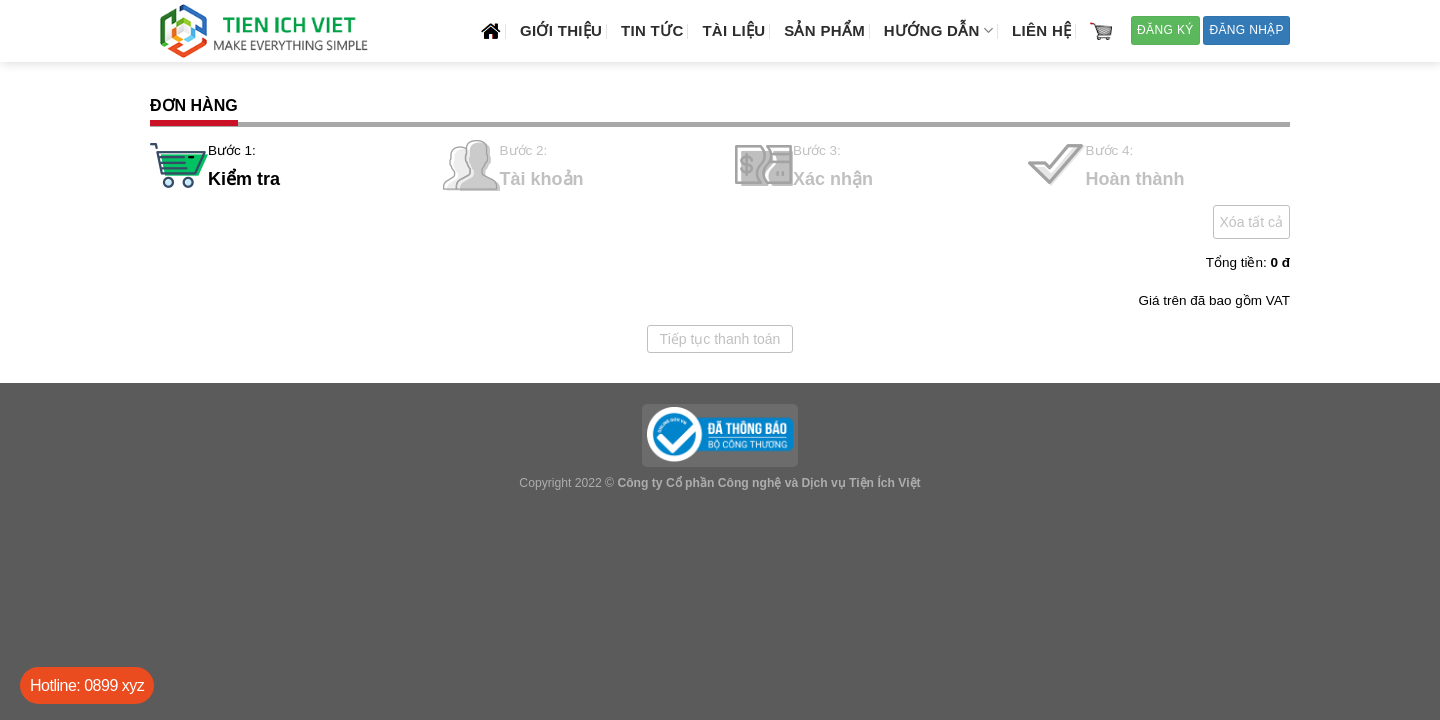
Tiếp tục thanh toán (720, 339)
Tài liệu (733, 30)
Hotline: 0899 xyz (87, 685)
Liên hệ (1041, 30)
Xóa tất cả (1251, 222)
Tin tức (652, 30)
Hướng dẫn (938, 30)
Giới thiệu (561, 30)
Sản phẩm (824, 30)
